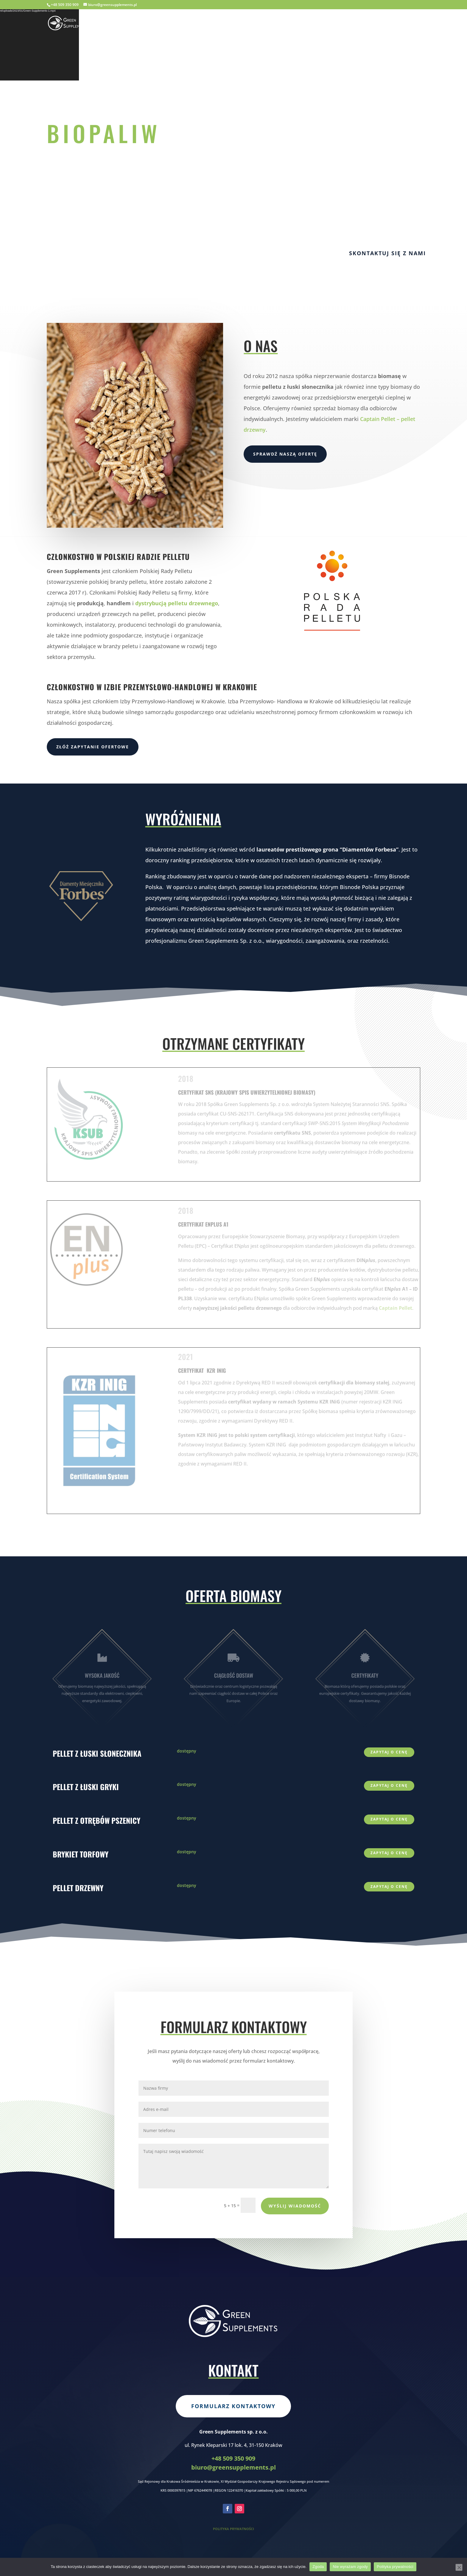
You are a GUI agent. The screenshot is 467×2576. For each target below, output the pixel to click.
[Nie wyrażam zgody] (459, 2567)
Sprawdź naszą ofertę (285, 454)
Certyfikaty (342, 24)
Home (284, 24)
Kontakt (407, 24)
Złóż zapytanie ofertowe (92, 747)
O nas (309, 24)
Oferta (377, 24)
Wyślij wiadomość (295, 2206)
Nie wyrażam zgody (350, 2566)
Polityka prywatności (395, 2566)
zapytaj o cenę (389, 1752)
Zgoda (318, 2566)
